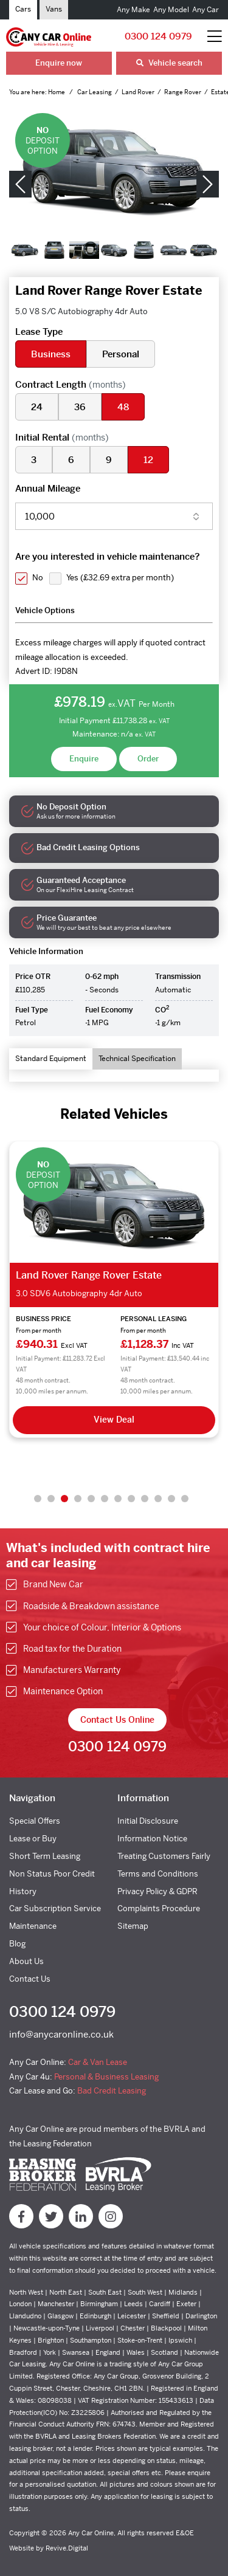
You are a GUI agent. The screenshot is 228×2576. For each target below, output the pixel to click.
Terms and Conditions (157, 1874)
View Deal (114, 1419)
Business (51, 354)
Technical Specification (137, 1058)
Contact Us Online (117, 1719)
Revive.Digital (67, 2548)
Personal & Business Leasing (106, 2077)
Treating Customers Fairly (163, 1856)
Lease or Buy (33, 1838)
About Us (26, 1961)
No (37, 577)
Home (57, 92)
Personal (120, 354)
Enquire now (58, 63)
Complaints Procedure (158, 1908)
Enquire (83, 759)
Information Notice (152, 1838)
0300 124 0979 (158, 36)
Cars (23, 9)
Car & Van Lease (97, 2062)
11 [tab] (171, 1498)
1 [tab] (37, 1498)
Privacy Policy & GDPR (157, 1891)
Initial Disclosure (147, 1821)
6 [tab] (104, 1498)
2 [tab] (51, 1498)
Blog (17, 1944)
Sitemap (132, 1926)
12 (148, 459)
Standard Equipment (50, 1058)
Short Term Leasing (44, 1856)
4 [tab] (77, 1498)
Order (148, 759)
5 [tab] (91, 1498)
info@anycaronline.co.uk (61, 2034)
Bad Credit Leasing (111, 2091)
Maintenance (33, 1926)
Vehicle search (169, 63)
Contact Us (29, 1979)
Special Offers (34, 1821)
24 (37, 407)
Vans (54, 9)
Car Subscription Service (55, 1908)
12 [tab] (184, 1498)
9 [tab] (144, 1498)
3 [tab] (64, 1498)
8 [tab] (131, 1498)
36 (80, 407)
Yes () (120, 577)
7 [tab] (118, 1498)
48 (123, 407)
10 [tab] (158, 1498)
